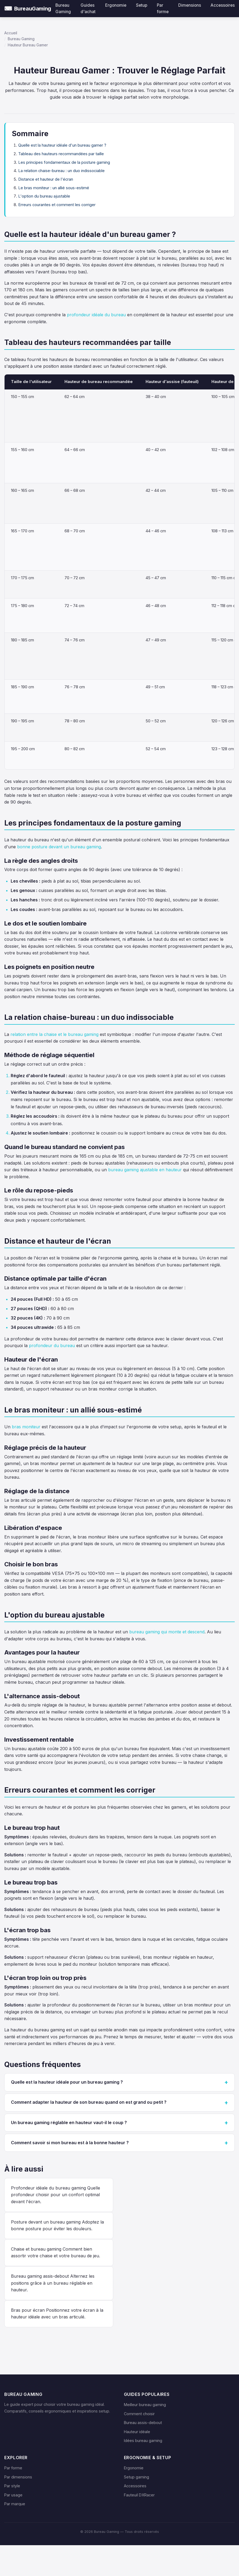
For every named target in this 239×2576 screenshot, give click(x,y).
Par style (12, 2486)
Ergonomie (133, 2468)
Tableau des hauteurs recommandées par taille (61, 153)
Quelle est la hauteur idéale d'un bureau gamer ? (62, 145)
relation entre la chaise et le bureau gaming (54, 1034)
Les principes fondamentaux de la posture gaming (64, 162)
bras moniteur (26, 1426)
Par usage (13, 2495)
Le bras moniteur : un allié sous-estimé (53, 187)
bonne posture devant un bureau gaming (59, 846)
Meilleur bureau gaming (145, 2404)
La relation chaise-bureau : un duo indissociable (61, 170)
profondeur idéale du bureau (96, 314)
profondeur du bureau (52, 1345)
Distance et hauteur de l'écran (45, 179)
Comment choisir (139, 2413)
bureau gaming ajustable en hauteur (145, 1169)
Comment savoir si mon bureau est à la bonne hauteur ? (70, 2142)
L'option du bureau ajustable (44, 196)
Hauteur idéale (137, 2431)
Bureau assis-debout (143, 2422)
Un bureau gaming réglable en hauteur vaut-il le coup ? (69, 2122)
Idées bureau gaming (143, 2440)
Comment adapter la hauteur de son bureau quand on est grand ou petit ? (88, 2102)
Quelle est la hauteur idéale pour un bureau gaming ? (67, 2082)
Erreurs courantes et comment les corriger (57, 204)
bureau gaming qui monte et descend (166, 1631)
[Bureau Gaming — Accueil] (27, 8)
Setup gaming (136, 2477)
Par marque (14, 2503)
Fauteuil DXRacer (139, 2495)
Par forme (13, 2468)
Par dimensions (18, 2477)
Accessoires (135, 2486)
